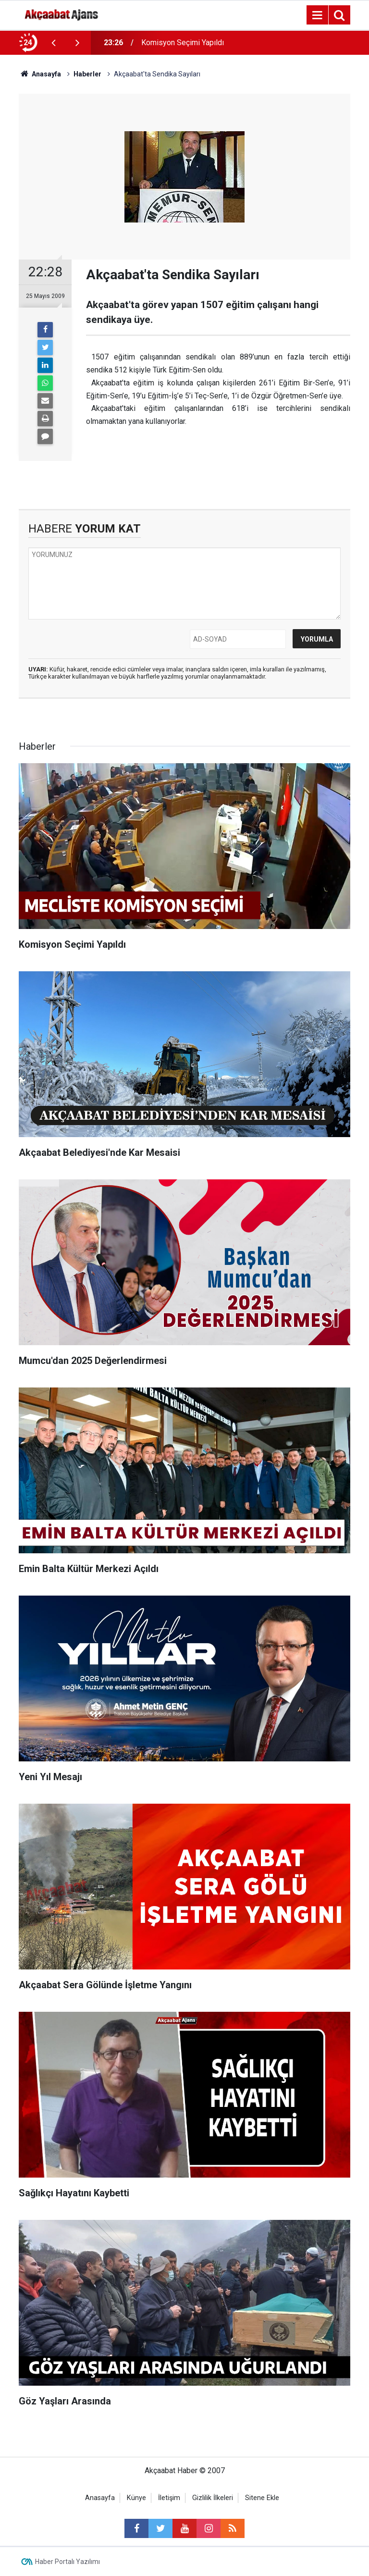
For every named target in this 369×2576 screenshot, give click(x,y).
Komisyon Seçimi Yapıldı (182, 42)
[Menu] (317, 15)
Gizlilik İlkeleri (212, 2498)
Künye (136, 2498)
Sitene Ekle (262, 2498)
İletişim (169, 2498)
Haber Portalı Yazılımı (67, 2561)
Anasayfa (100, 2498)
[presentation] (53, 43)
